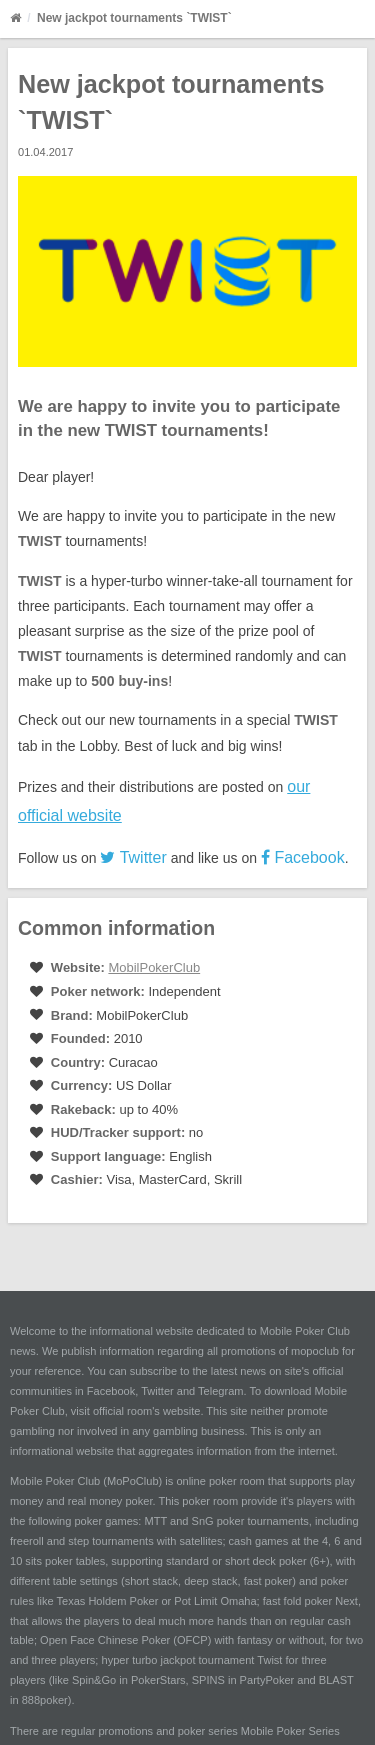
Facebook (303, 857)
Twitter (133, 857)
